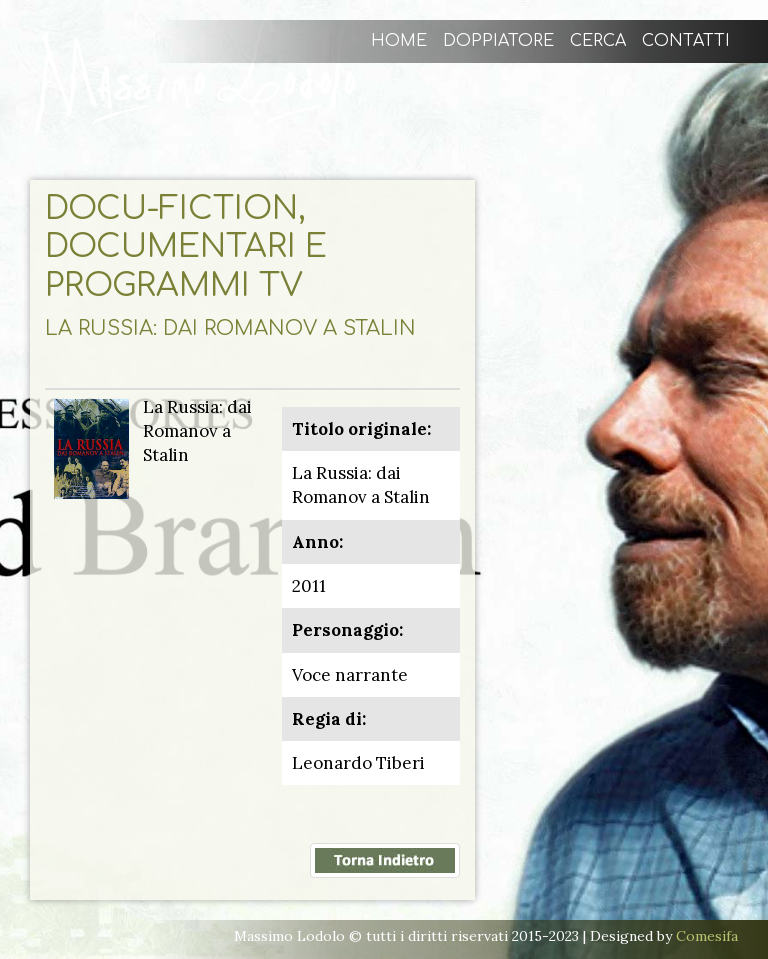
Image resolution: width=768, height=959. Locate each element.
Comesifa (707, 936)
